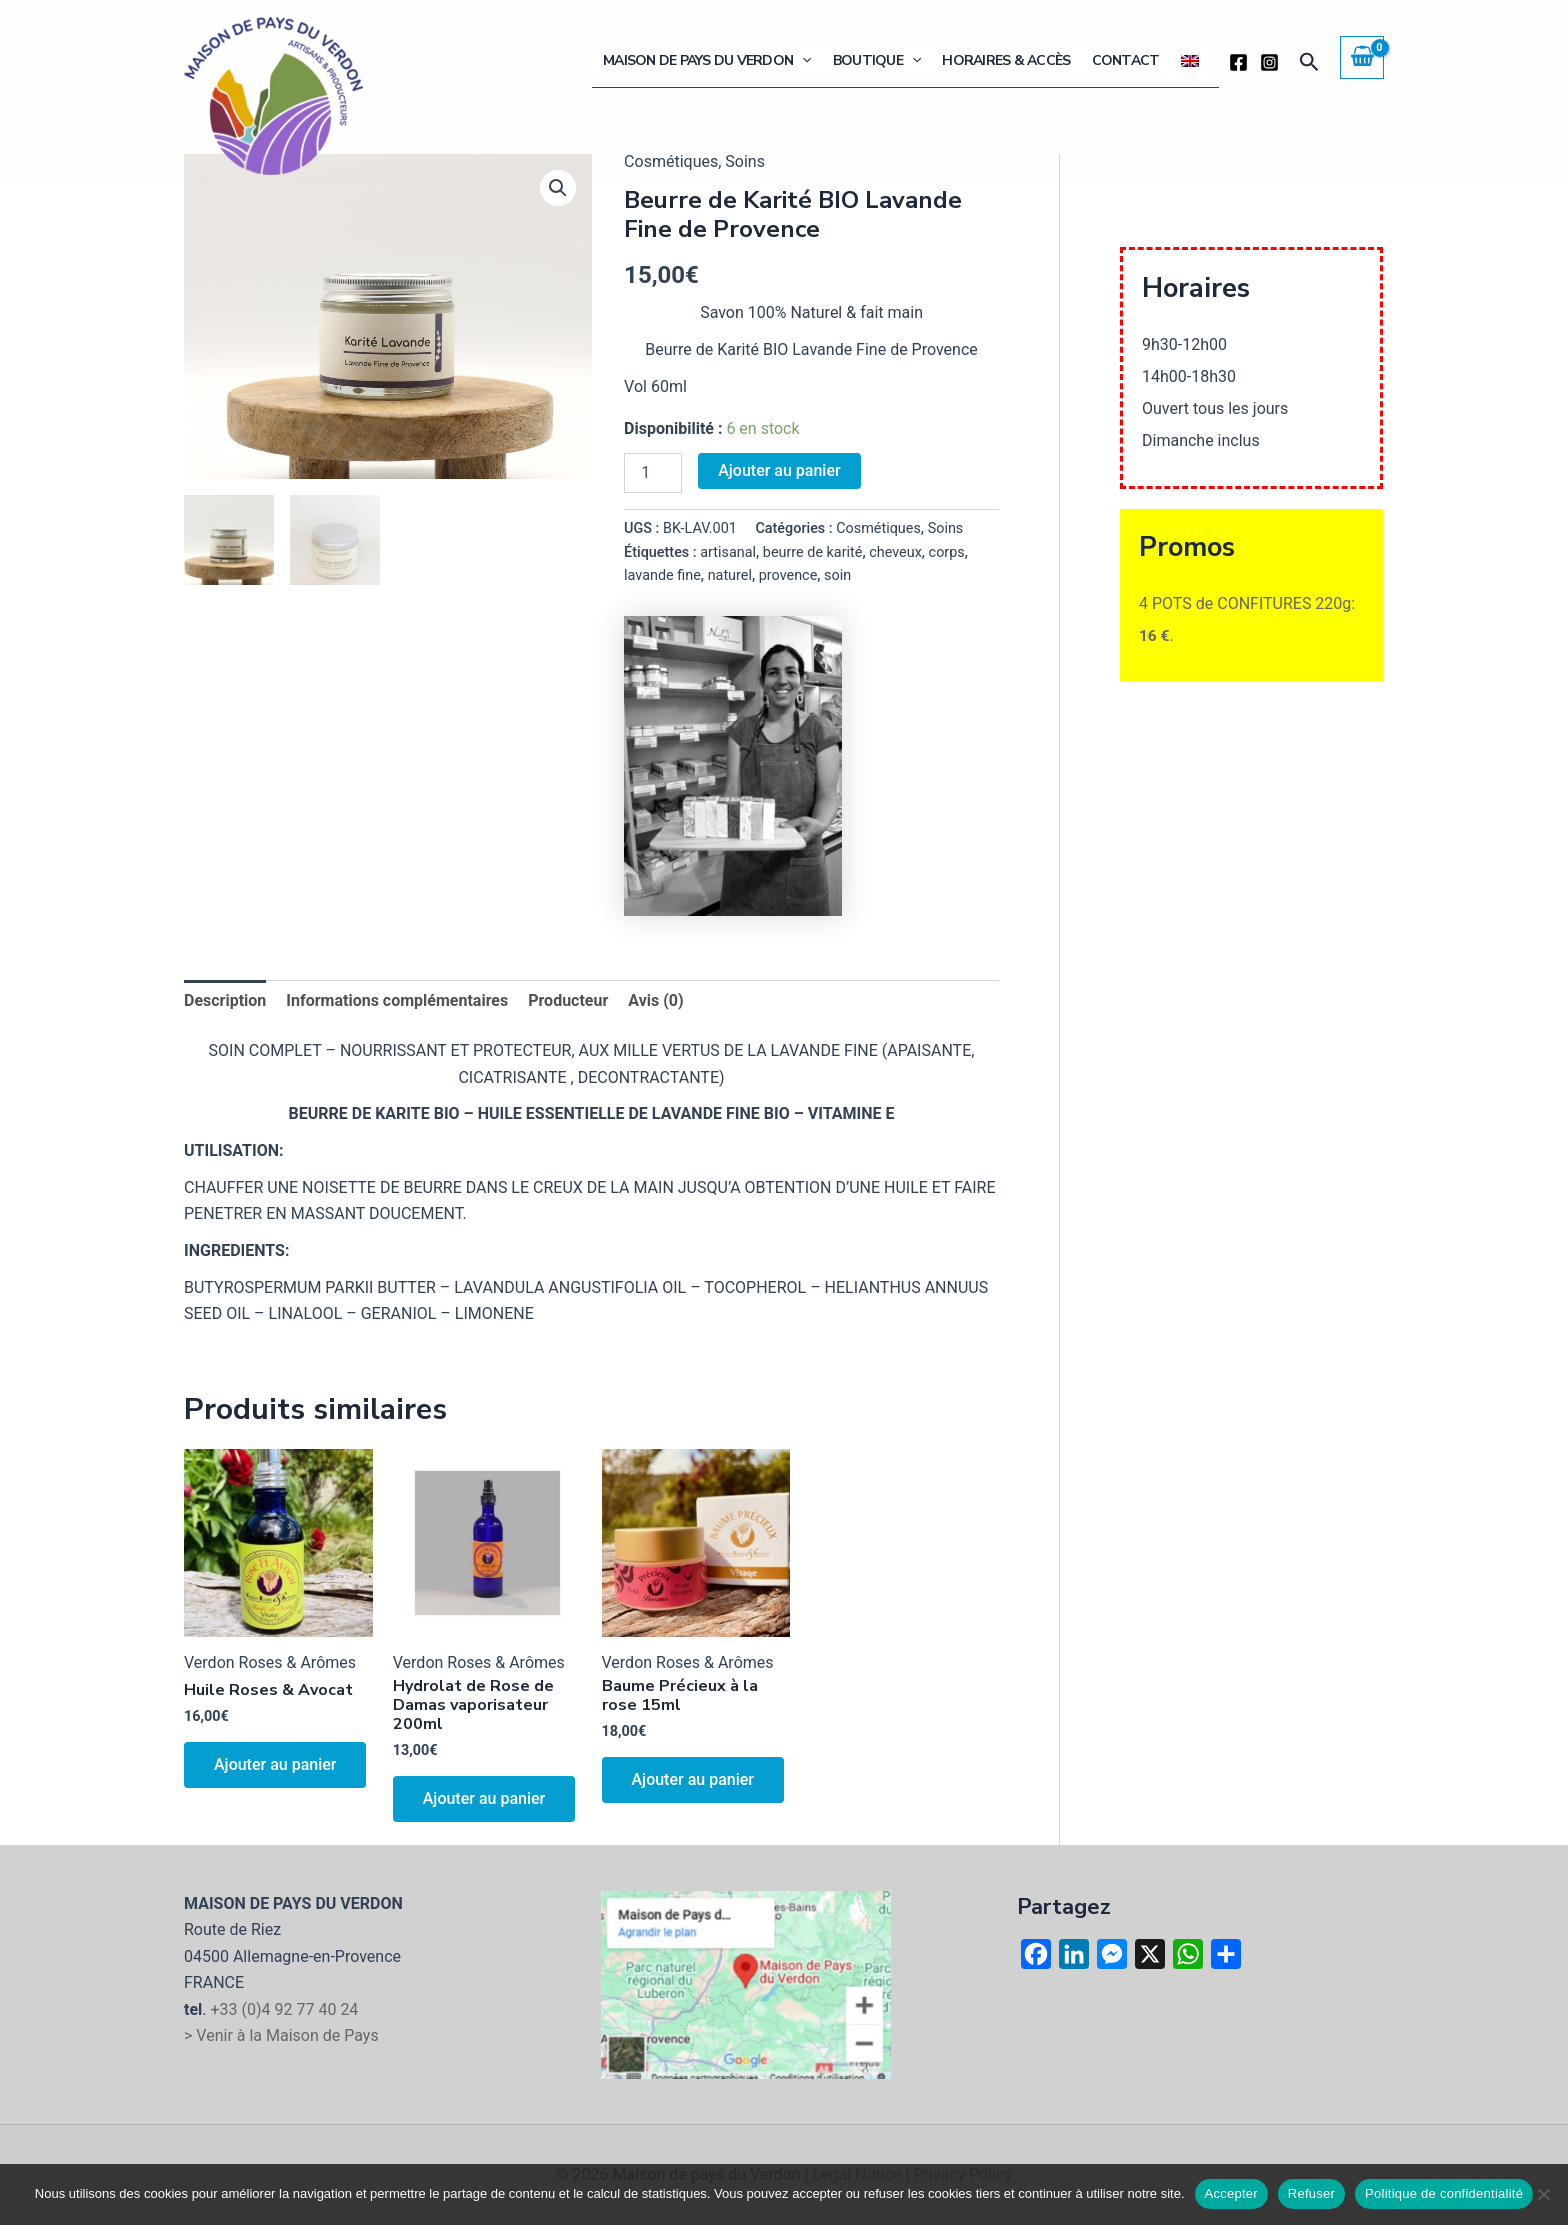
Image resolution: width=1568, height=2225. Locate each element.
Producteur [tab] (568, 1000)
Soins (946, 528)
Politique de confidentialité (1444, 2193)
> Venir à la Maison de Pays (281, 2035)
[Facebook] (1238, 62)
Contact (1128, 60)
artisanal (728, 552)
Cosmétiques (878, 528)
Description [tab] (225, 1000)
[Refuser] (1543, 2194)
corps (947, 552)
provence (788, 575)
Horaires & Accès (1011, 60)
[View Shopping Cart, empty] (1362, 57)
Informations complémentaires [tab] (397, 1000)
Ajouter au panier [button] (275, 1764)
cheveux (895, 552)
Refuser (1311, 2193)
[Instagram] (1269, 62)
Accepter (1231, 2193)
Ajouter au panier (779, 470)
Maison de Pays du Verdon (715, 61)
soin (837, 575)
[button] (810, 61)
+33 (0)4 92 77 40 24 (284, 2009)
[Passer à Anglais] (1191, 61)
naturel (730, 575)
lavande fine (662, 575)
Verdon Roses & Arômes (270, 1662)
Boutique (883, 61)
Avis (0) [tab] (655, 1000)
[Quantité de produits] (653, 473)
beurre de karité (813, 552)
